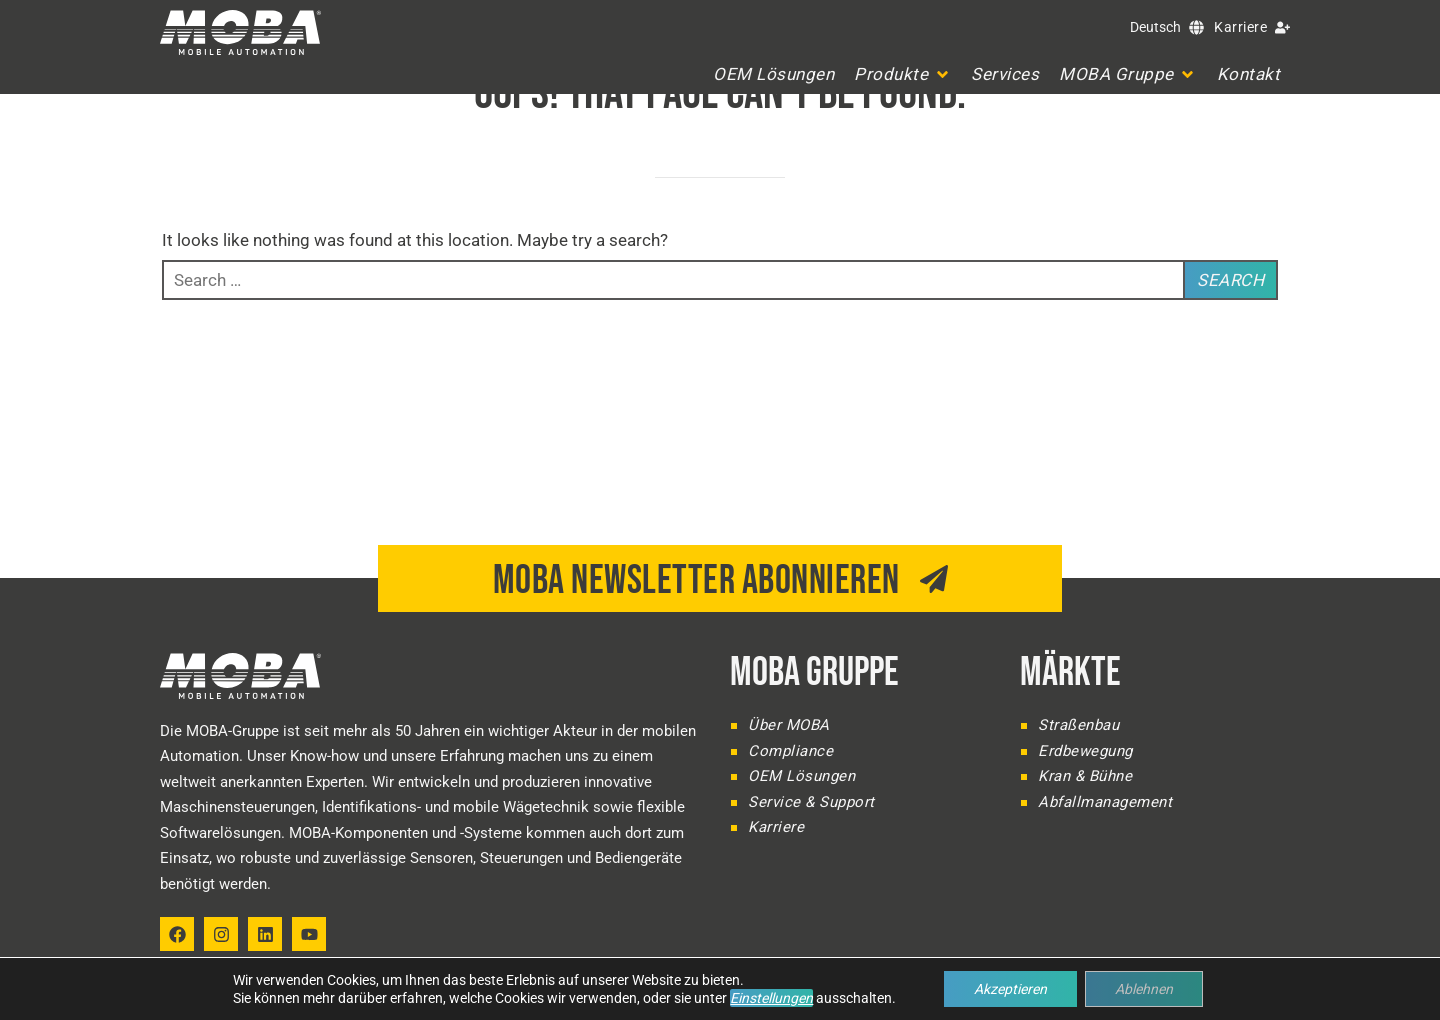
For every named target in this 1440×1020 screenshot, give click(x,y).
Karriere (1240, 27)
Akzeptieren (1010, 989)
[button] (902, 74)
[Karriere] (1282, 27)
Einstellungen (771, 998)
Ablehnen (1144, 989)
